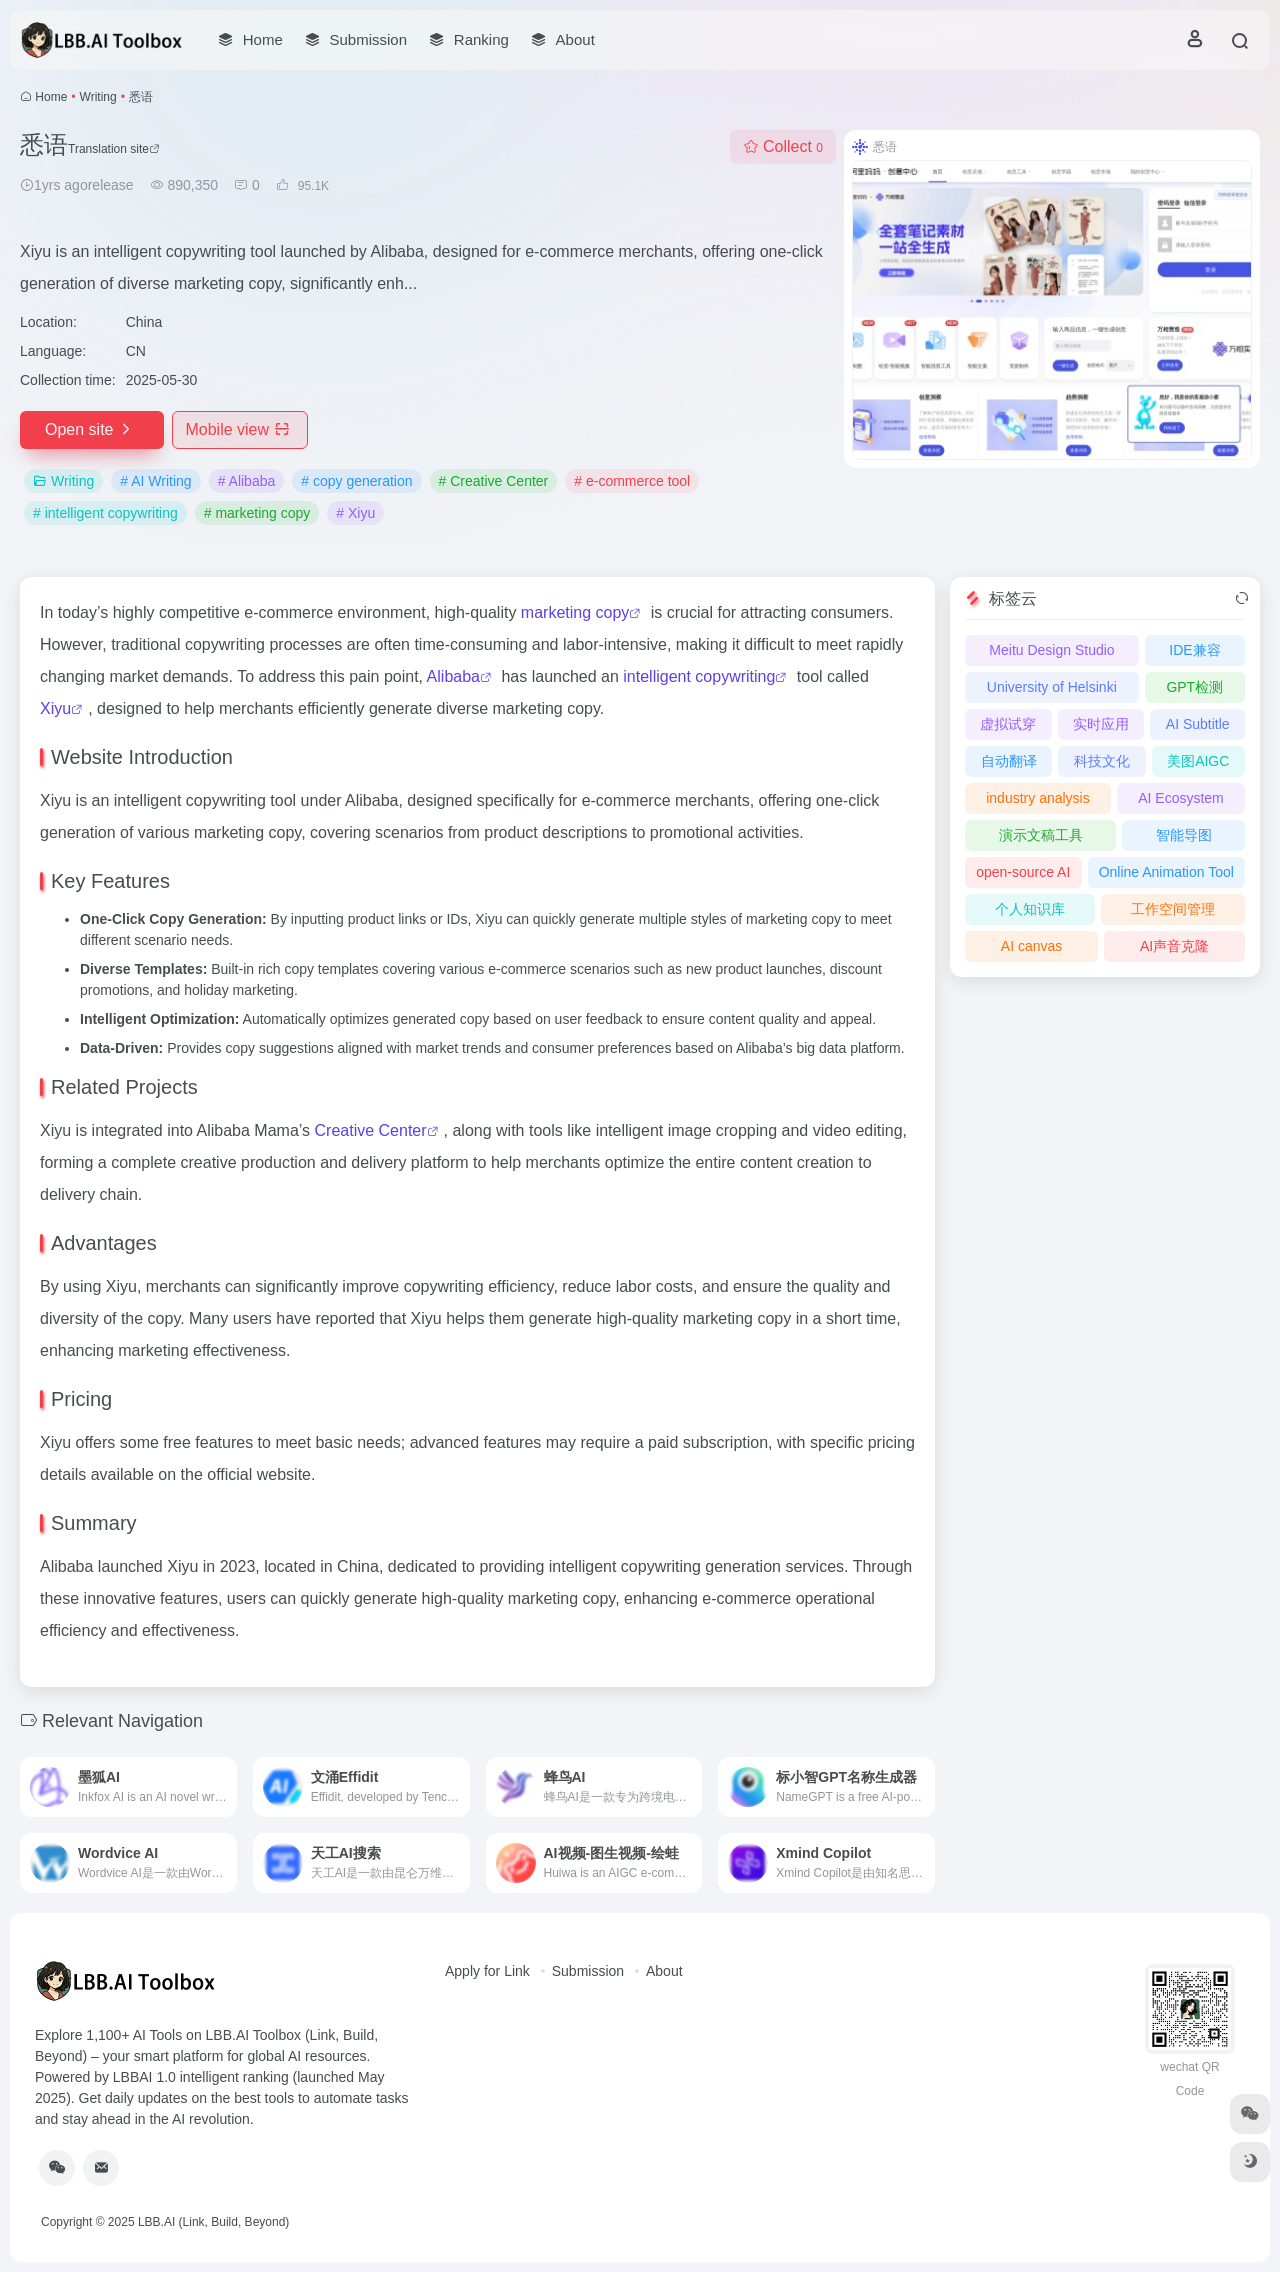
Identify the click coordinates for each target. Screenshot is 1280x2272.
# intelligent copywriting (105, 513)
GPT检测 (1194, 687)
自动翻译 (1009, 761)
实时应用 (1101, 724)
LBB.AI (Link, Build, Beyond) (213, 2222)
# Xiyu (355, 513)
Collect (783, 146)
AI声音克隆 (1174, 946)
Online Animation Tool (1166, 872)
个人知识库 (1030, 909)
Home (51, 97)
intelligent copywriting (699, 676)
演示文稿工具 (1041, 835)
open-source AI (1023, 872)
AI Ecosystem (1181, 798)
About (664, 1971)
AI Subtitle (1198, 724)
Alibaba (453, 676)
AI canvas (1031, 946)
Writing (98, 97)
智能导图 (1184, 835)
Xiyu (55, 708)
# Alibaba (247, 481)
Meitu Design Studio (1051, 650)
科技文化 (1102, 761)
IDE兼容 (1194, 650)
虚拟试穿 (1008, 724)
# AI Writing (155, 481)
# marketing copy (257, 513)
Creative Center (371, 1130)
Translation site (114, 149)
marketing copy (575, 612)
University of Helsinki (1052, 687)
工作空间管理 (1173, 909)
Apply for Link (487, 1971)
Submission (588, 1971)
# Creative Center (494, 481)
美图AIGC (1198, 761)
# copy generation (356, 481)
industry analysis (1038, 798)
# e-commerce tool (632, 481)
